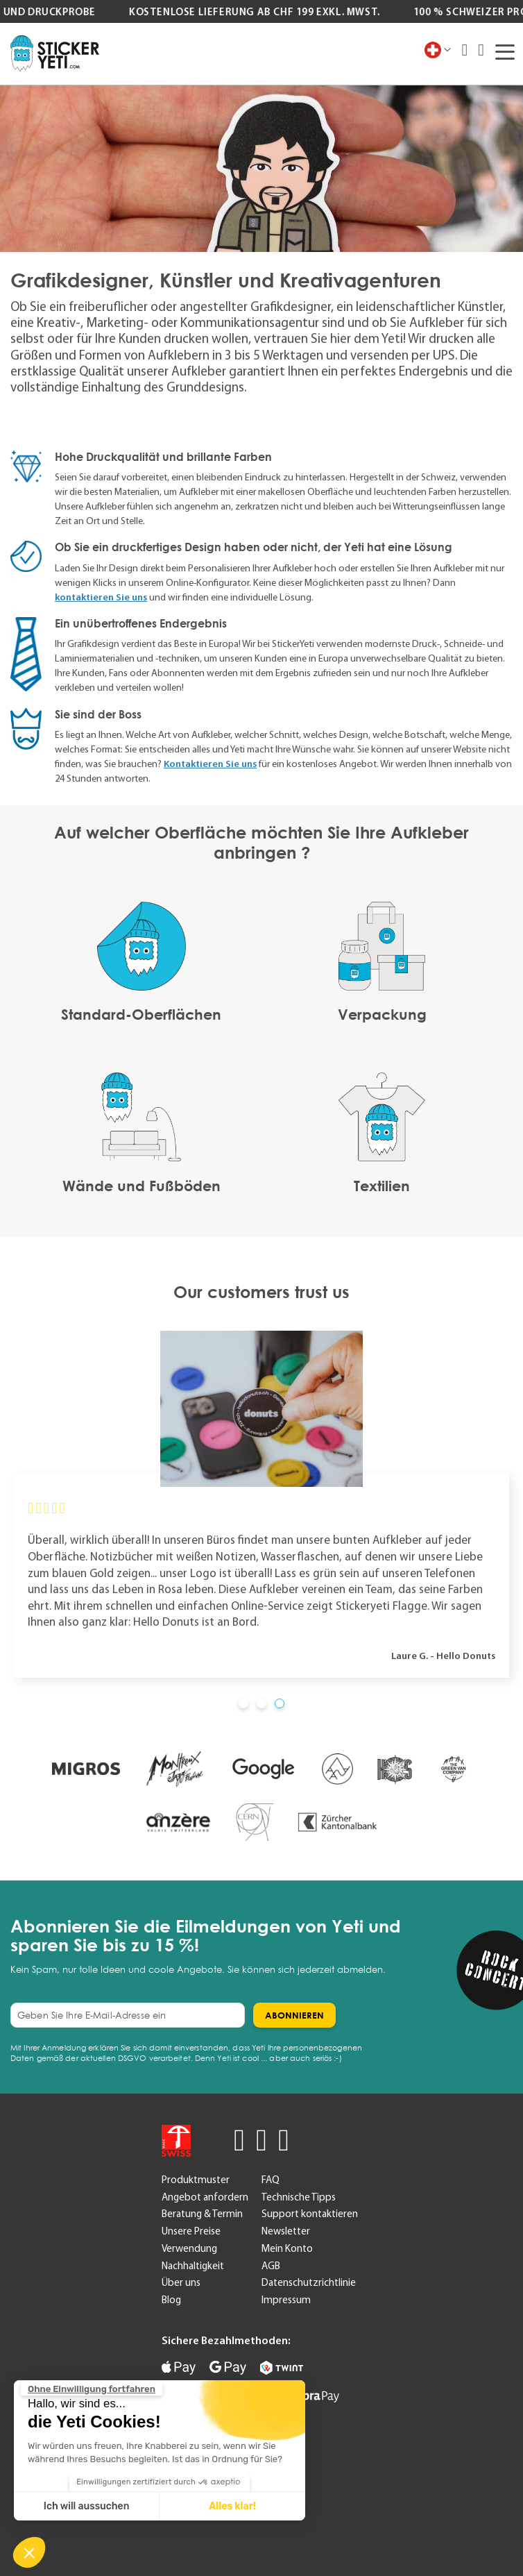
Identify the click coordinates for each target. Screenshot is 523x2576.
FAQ (271, 2179)
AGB (271, 2265)
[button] (29, 2552)
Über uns (181, 2282)
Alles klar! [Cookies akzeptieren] (232, 2506)
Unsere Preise (191, 2231)
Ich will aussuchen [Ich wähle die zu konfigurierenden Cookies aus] (87, 2506)
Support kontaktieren (310, 2213)
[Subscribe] (294, 2015)
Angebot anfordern (205, 2197)
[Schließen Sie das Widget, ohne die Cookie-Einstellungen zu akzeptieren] (91, 2389)
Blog (171, 2299)
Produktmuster (196, 2179)
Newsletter (286, 2231)
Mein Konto (287, 2248)
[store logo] (54, 53)
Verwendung (189, 2248)
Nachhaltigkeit (193, 2265)
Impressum (286, 2299)
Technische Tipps (299, 2197)
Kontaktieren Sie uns (210, 763)
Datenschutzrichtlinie (309, 2282)
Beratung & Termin (202, 2213)
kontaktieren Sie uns (101, 597)
